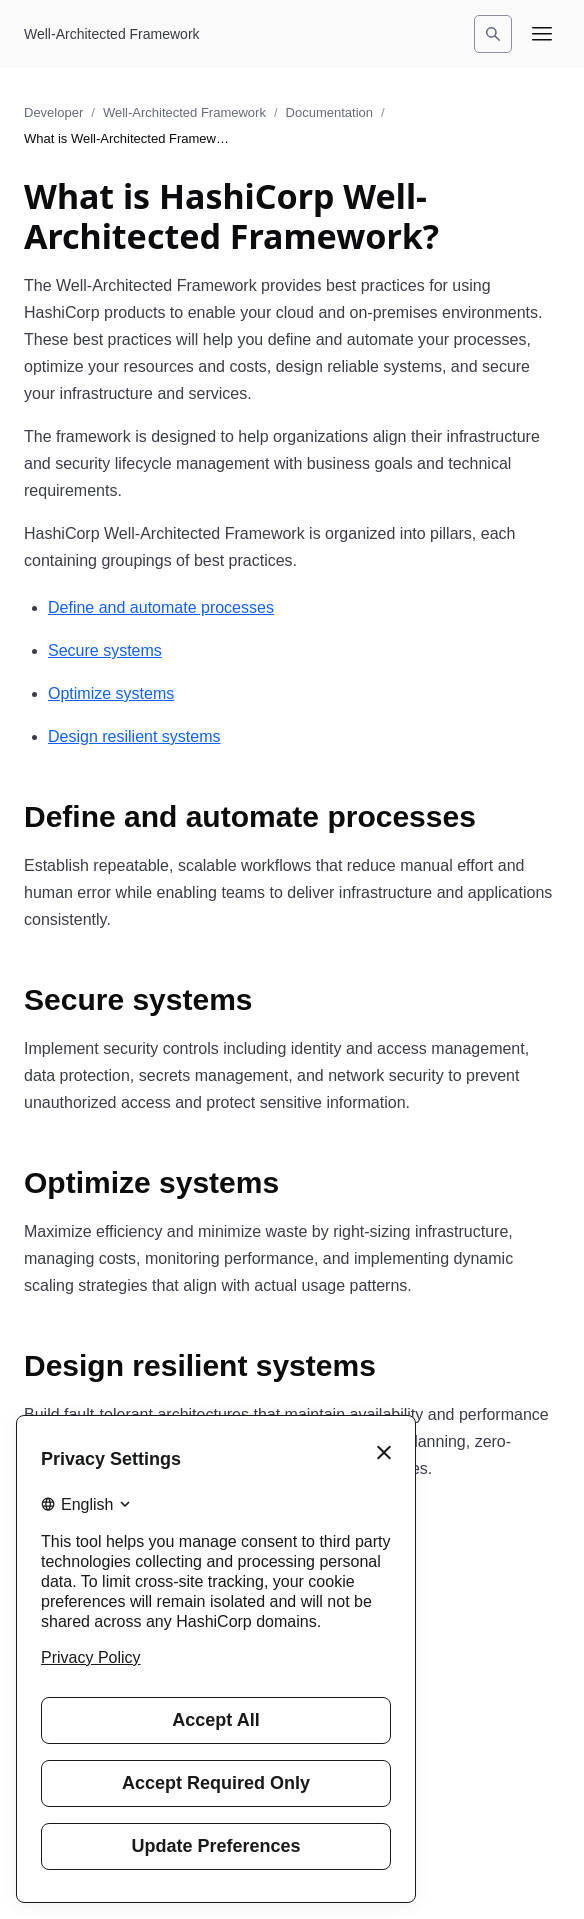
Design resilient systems (134, 736)
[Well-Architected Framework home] (112, 34)
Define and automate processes (161, 607)
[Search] (493, 34)
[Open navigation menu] (542, 34)
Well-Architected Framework (184, 112)
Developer (53, 112)
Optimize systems (111, 693)
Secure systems (105, 650)
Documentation (329, 112)
